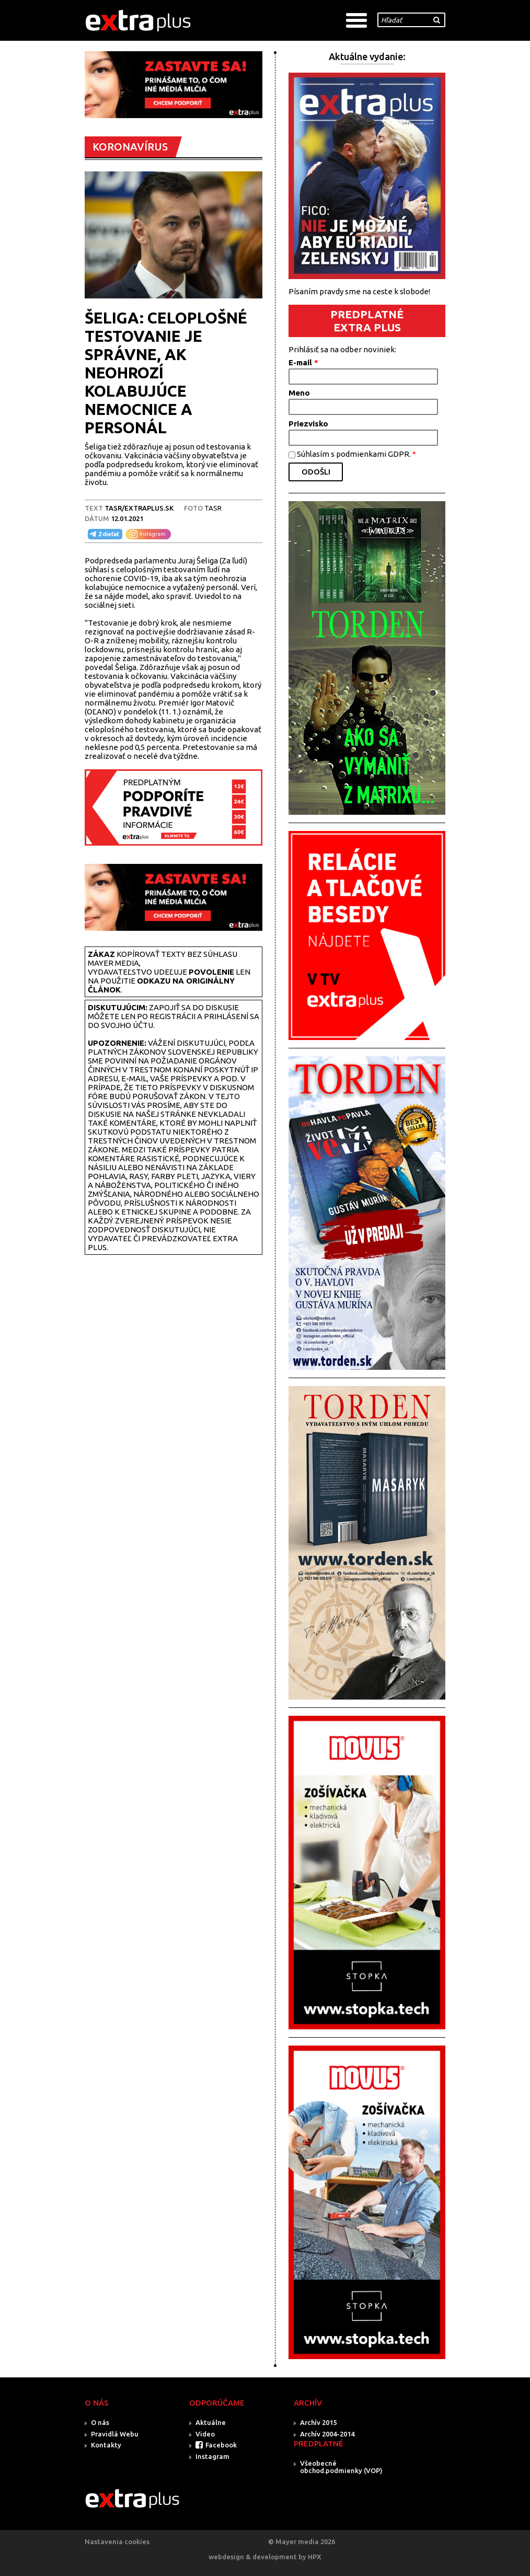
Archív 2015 (318, 2422)
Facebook (221, 2444)
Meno (299, 392)
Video (205, 2434)
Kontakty (106, 2444)
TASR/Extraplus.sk (139, 508)
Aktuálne (210, 2422)
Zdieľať (103, 534)
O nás (100, 2422)
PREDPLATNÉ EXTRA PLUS (367, 320)
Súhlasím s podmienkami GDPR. (356, 453)
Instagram (212, 2456)
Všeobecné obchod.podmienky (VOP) (341, 2466)
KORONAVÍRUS (130, 147)
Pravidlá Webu (115, 2434)
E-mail (303, 362)
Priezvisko (308, 423)
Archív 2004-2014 (327, 2434)
